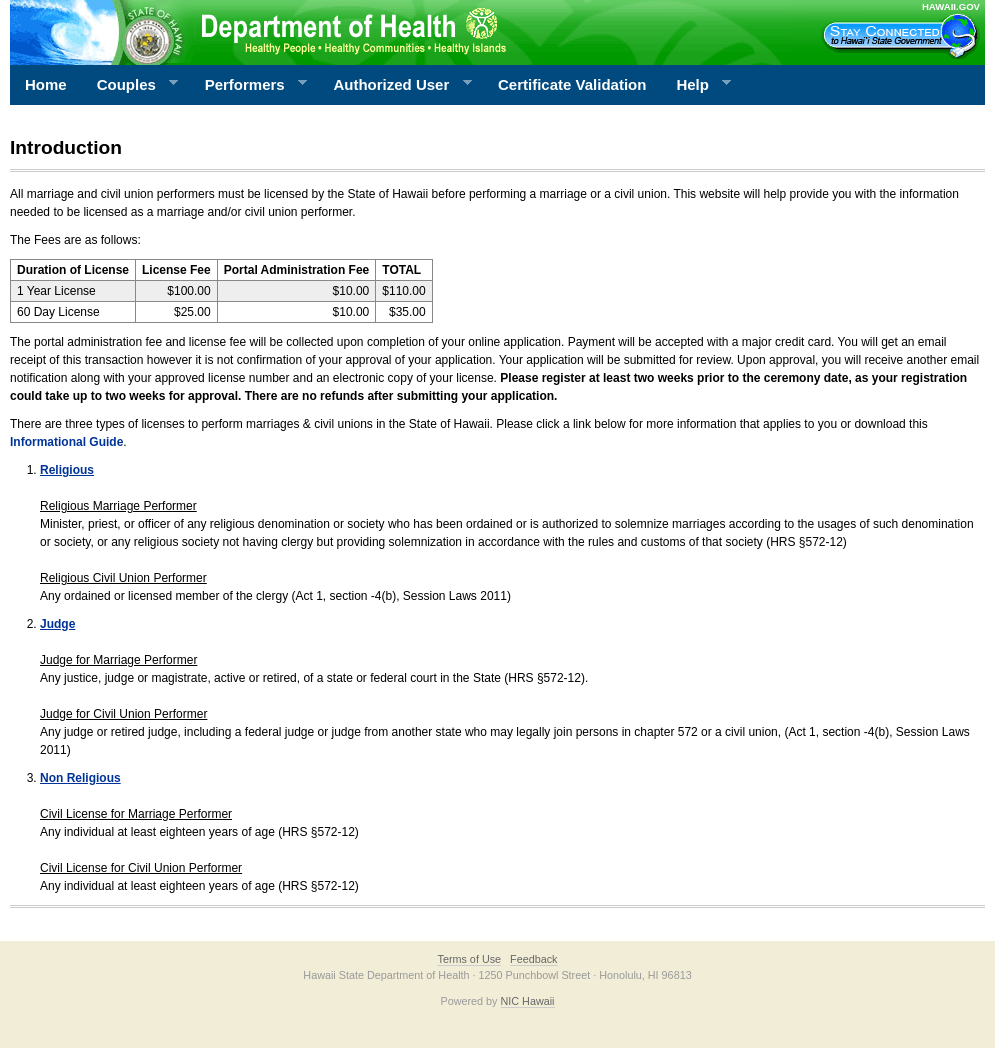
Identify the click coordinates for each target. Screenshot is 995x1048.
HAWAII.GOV (951, 6)
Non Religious (80, 778)
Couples (130, 85)
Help (696, 85)
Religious (67, 470)
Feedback (533, 959)
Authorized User (394, 85)
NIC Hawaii (528, 1001)
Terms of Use (469, 959)
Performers (249, 85)
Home (46, 84)
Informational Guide (66, 442)
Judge (57, 624)
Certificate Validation (572, 84)
